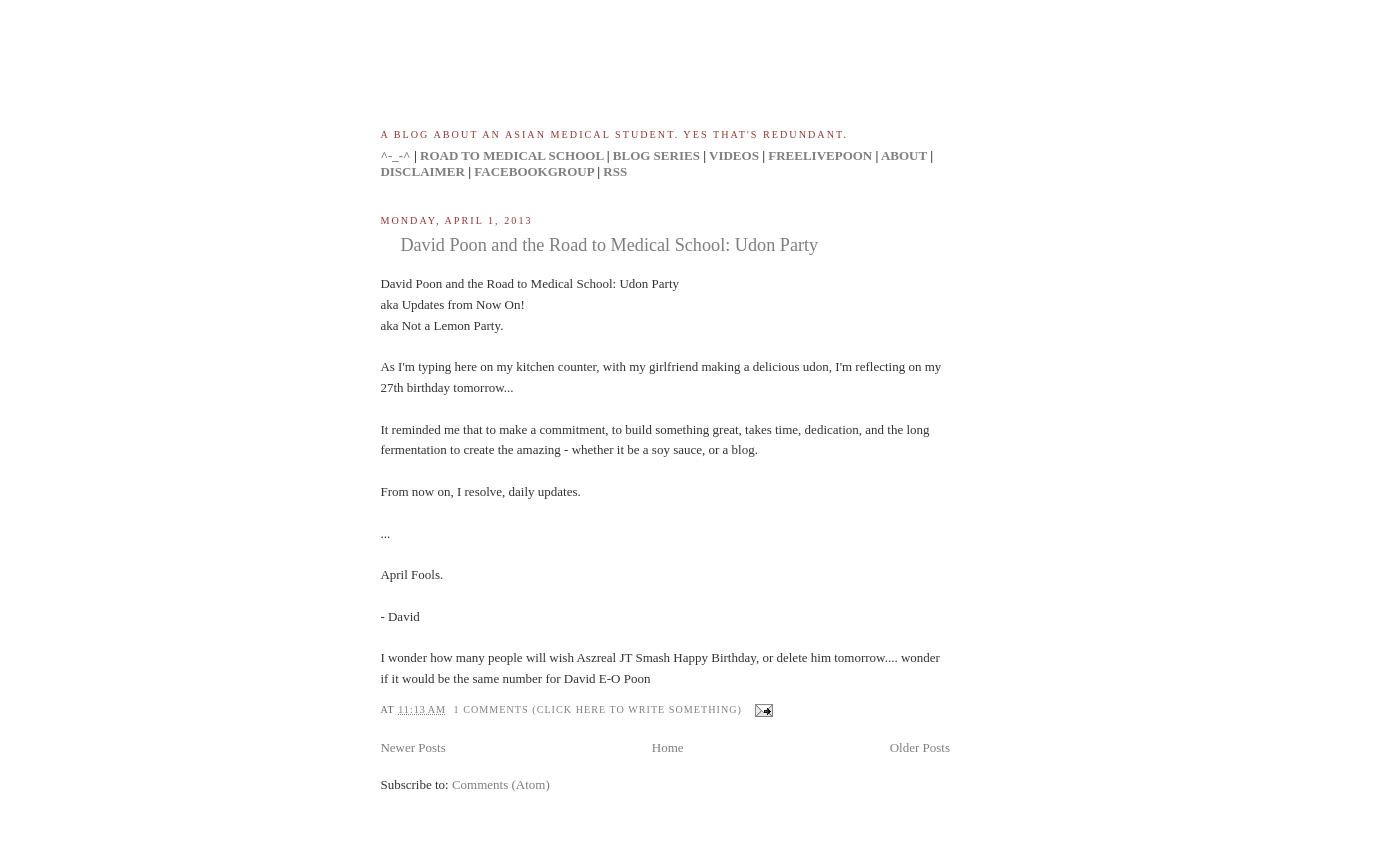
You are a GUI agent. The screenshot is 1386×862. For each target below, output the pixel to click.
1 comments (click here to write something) (598, 709)
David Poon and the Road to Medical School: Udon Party (609, 245)
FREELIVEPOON (820, 155)
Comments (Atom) (501, 784)
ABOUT (904, 155)
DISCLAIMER (422, 171)
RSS (615, 171)
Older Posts (920, 747)
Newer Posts (412, 747)
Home (668, 747)
